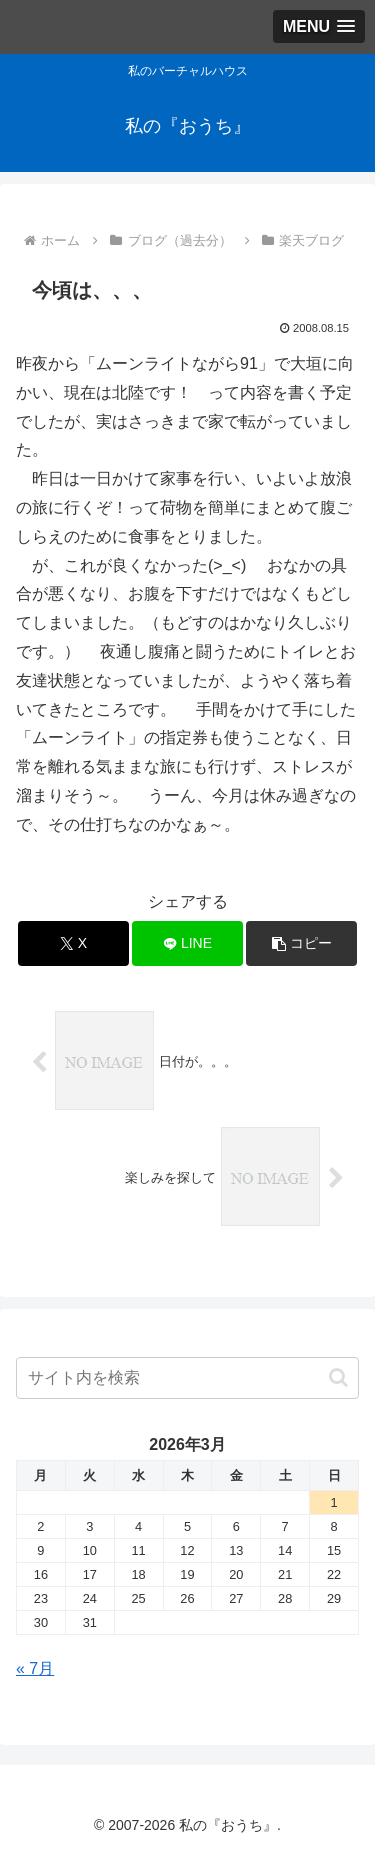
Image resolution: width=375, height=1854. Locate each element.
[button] (301, 943)
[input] (187, 1378)
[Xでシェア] (73, 943)
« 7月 (35, 1668)
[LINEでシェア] (187, 943)
